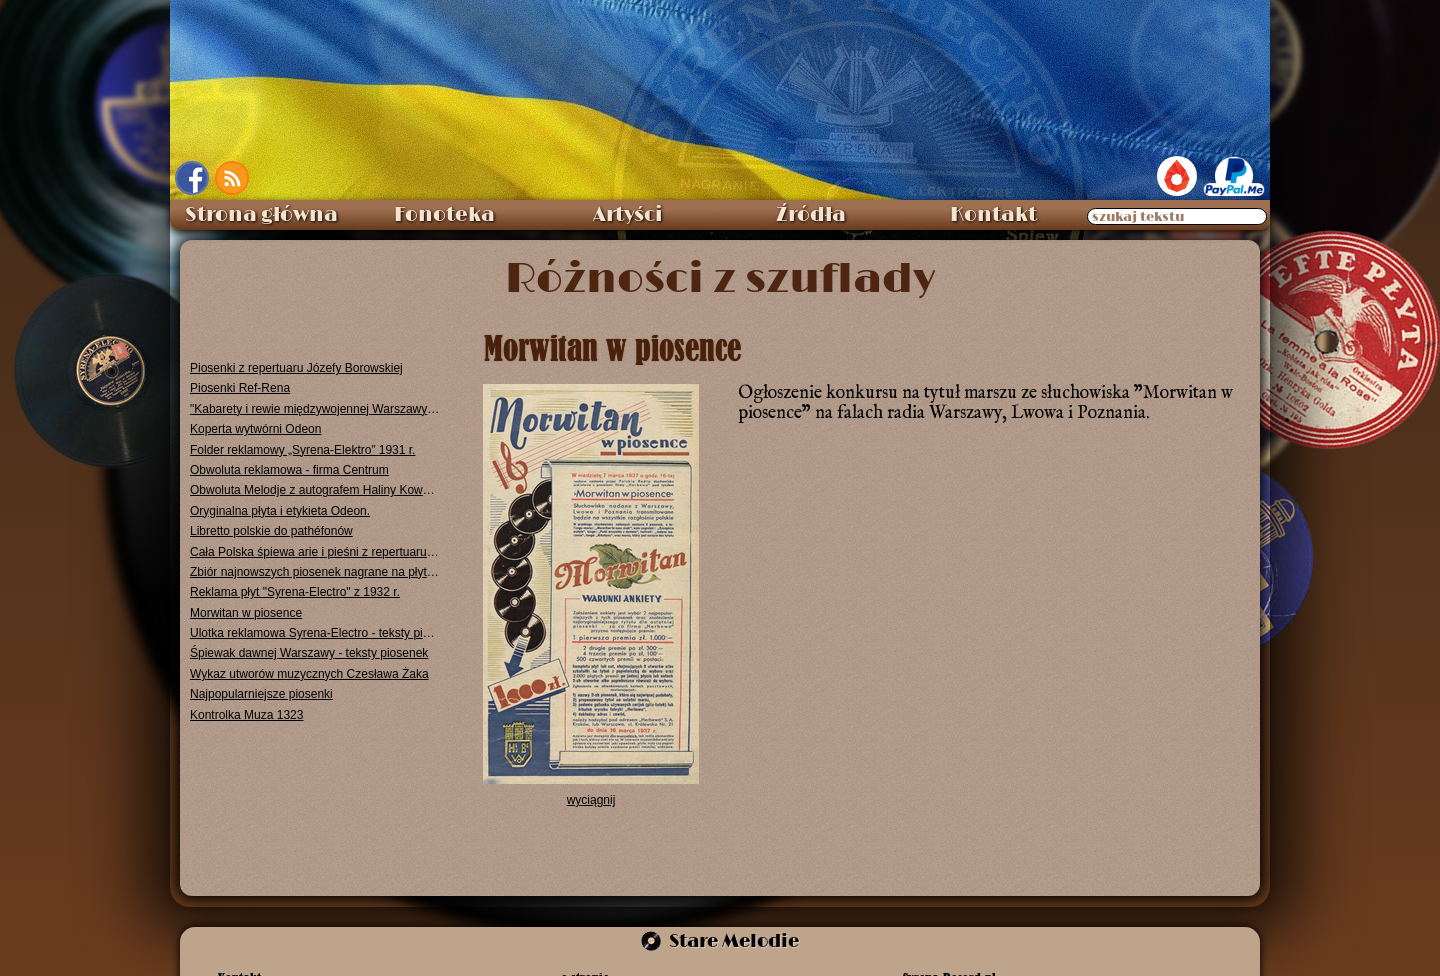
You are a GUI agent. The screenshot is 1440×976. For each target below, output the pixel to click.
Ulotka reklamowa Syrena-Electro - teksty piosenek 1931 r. (315, 633)
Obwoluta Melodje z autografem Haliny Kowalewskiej (315, 490)
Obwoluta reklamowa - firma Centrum (289, 470)
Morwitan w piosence (246, 613)
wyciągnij (591, 800)
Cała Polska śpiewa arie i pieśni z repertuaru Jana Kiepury (315, 552)
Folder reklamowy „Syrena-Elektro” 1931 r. (302, 450)
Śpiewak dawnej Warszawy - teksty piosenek (309, 653)
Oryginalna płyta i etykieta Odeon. (280, 511)
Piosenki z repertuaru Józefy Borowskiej (296, 368)
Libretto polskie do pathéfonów (271, 531)
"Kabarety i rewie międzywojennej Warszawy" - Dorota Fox (315, 409)
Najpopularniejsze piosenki (261, 694)
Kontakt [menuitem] (993, 215)
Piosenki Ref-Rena (240, 388)
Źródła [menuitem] (811, 215)
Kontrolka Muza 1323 (246, 715)
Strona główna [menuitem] (261, 215)
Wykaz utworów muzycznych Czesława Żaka (309, 674)
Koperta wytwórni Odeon (255, 429)
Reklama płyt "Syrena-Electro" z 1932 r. (295, 592)
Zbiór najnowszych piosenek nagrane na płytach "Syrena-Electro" (315, 572)
